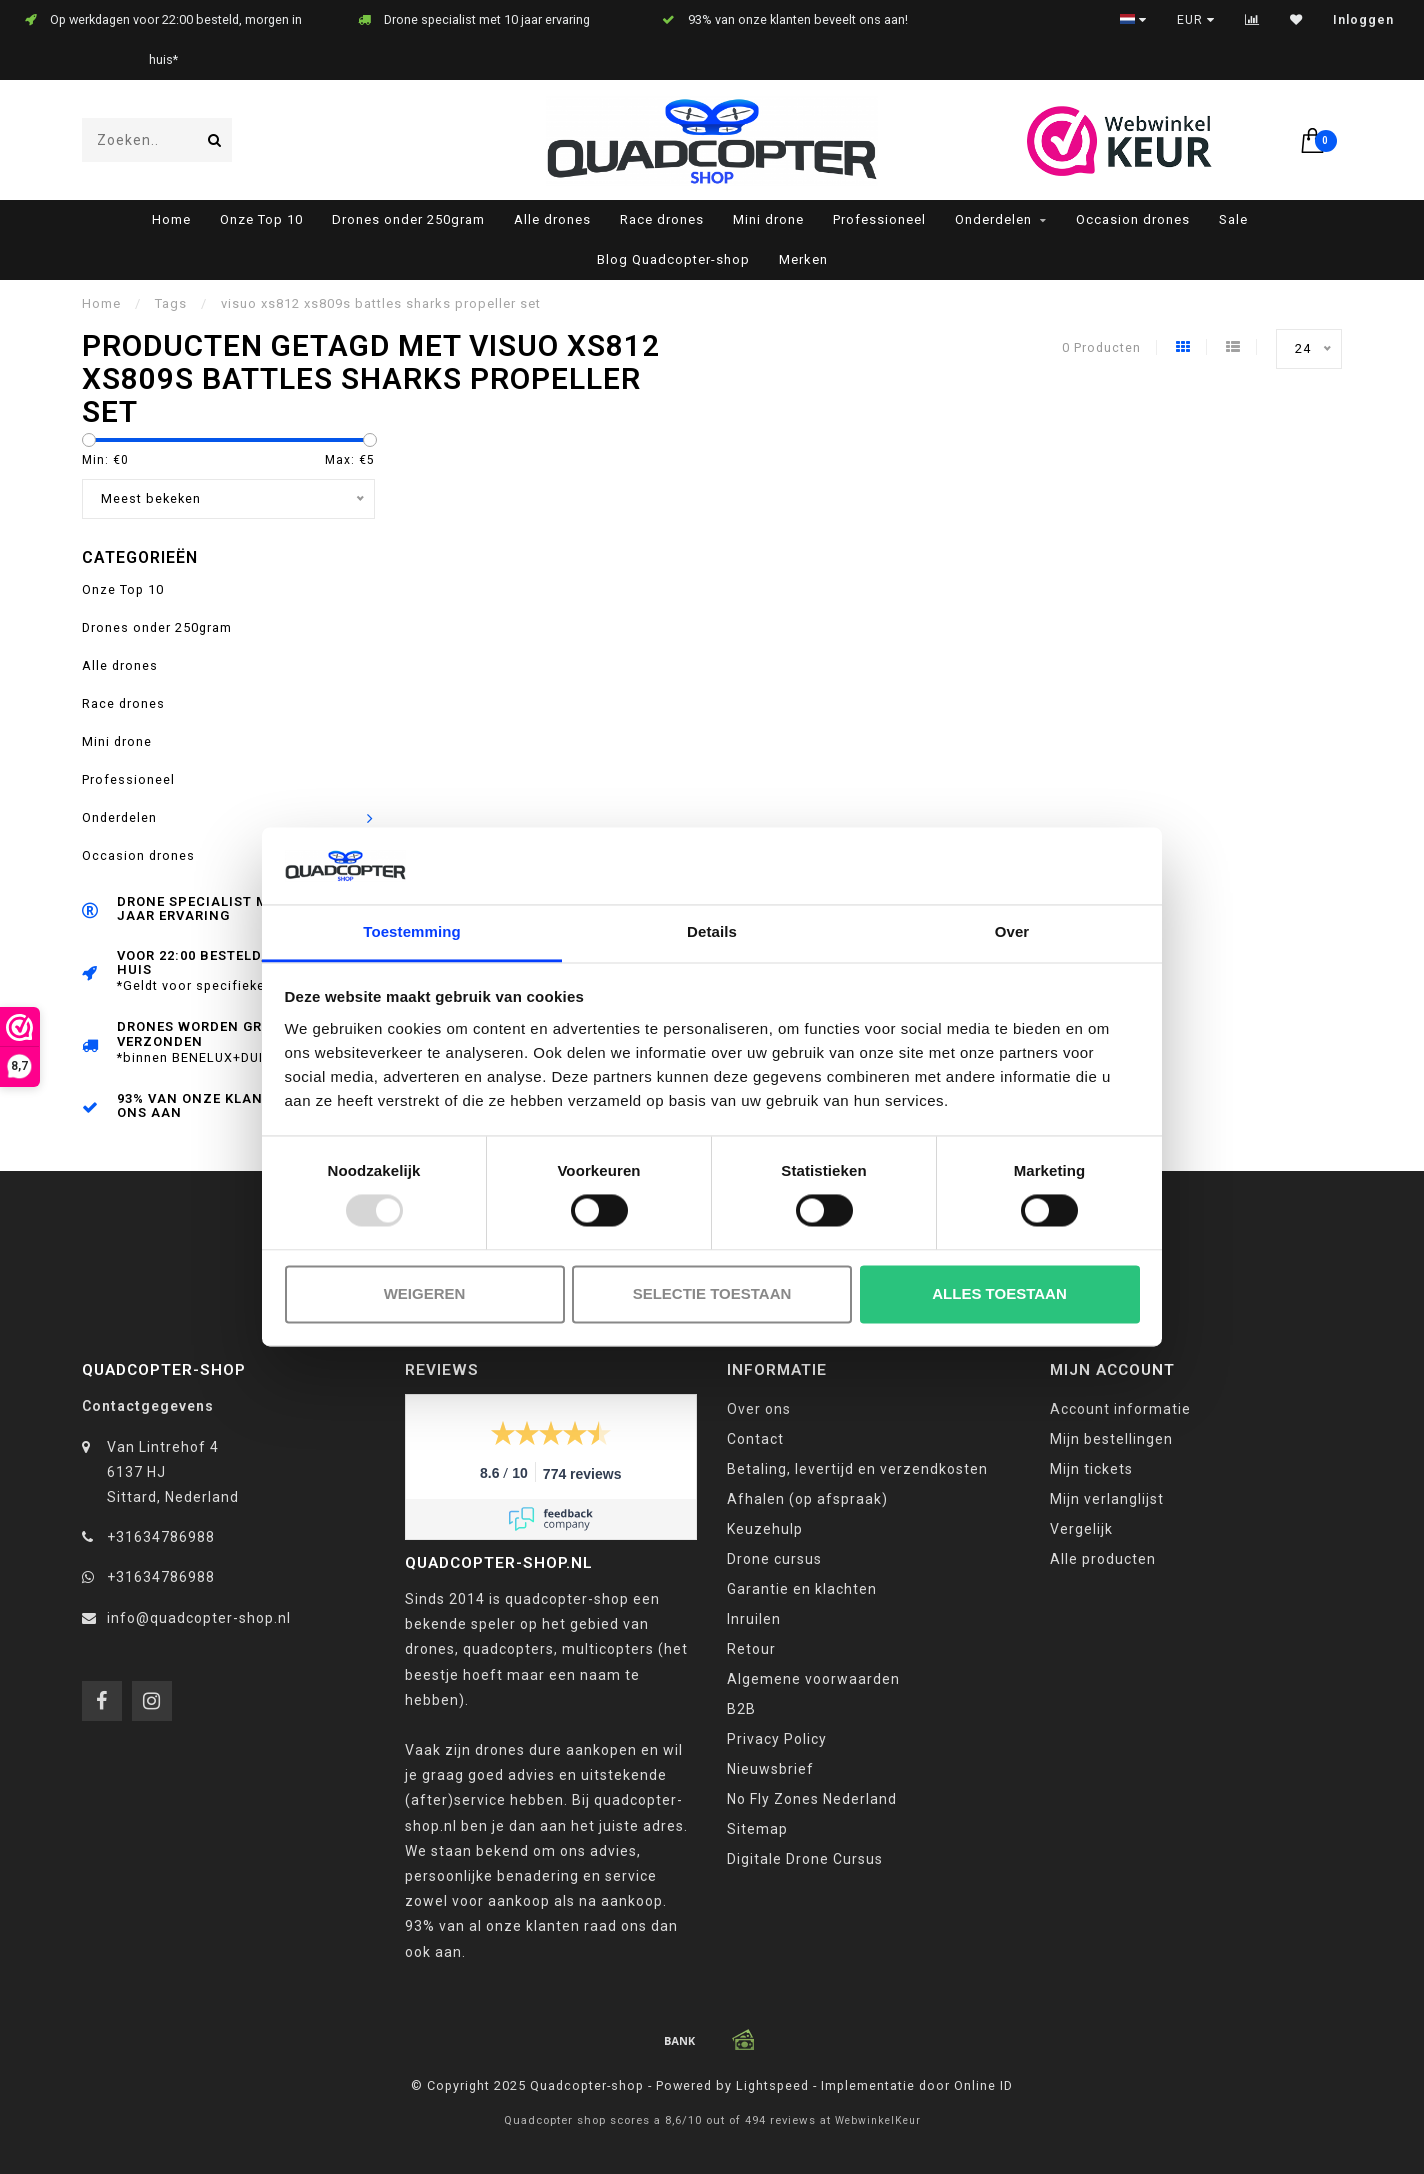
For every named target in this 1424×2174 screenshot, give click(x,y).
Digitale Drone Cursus (805, 1859)
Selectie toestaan (712, 1293)
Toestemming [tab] (412, 931)
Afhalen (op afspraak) (807, 1499)
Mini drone (768, 219)
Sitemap (757, 1829)
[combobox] (157, 140)
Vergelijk (1081, 1529)
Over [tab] (1012, 931)
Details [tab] (712, 931)
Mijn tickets (1091, 1469)
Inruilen (754, 1619)
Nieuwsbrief (770, 1769)
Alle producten (1103, 1559)
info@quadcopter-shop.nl (199, 1618)
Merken (803, 259)
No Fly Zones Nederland (812, 1799)
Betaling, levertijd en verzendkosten (857, 1469)
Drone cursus (774, 1559)
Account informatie (1120, 1409)
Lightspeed (772, 2085)
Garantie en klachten (802, 1589)
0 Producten (1101, 347)
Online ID (983, 2085)
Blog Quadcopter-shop (673, 259)
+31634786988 (161, 1537)
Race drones (662, 219)
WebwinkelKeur (878, 2120)
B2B (741, 1709)
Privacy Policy (777, 1739)
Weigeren (425, 1293)
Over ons (759, 1409)
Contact (755, 1439)
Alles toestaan (999, 1293)
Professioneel (879, 219)
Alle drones (552, 219)
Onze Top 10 (261, 219)
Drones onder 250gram (408, 219)
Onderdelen (993, 219)
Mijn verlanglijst (1107, 1499)
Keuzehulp (765, 1529)
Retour (751, 1649)
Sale (1233, 219)
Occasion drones (1133, 219)
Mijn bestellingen (1111, 1439)
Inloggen (1363, 20)
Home (171, 219)
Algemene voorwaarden (813, 1679)
